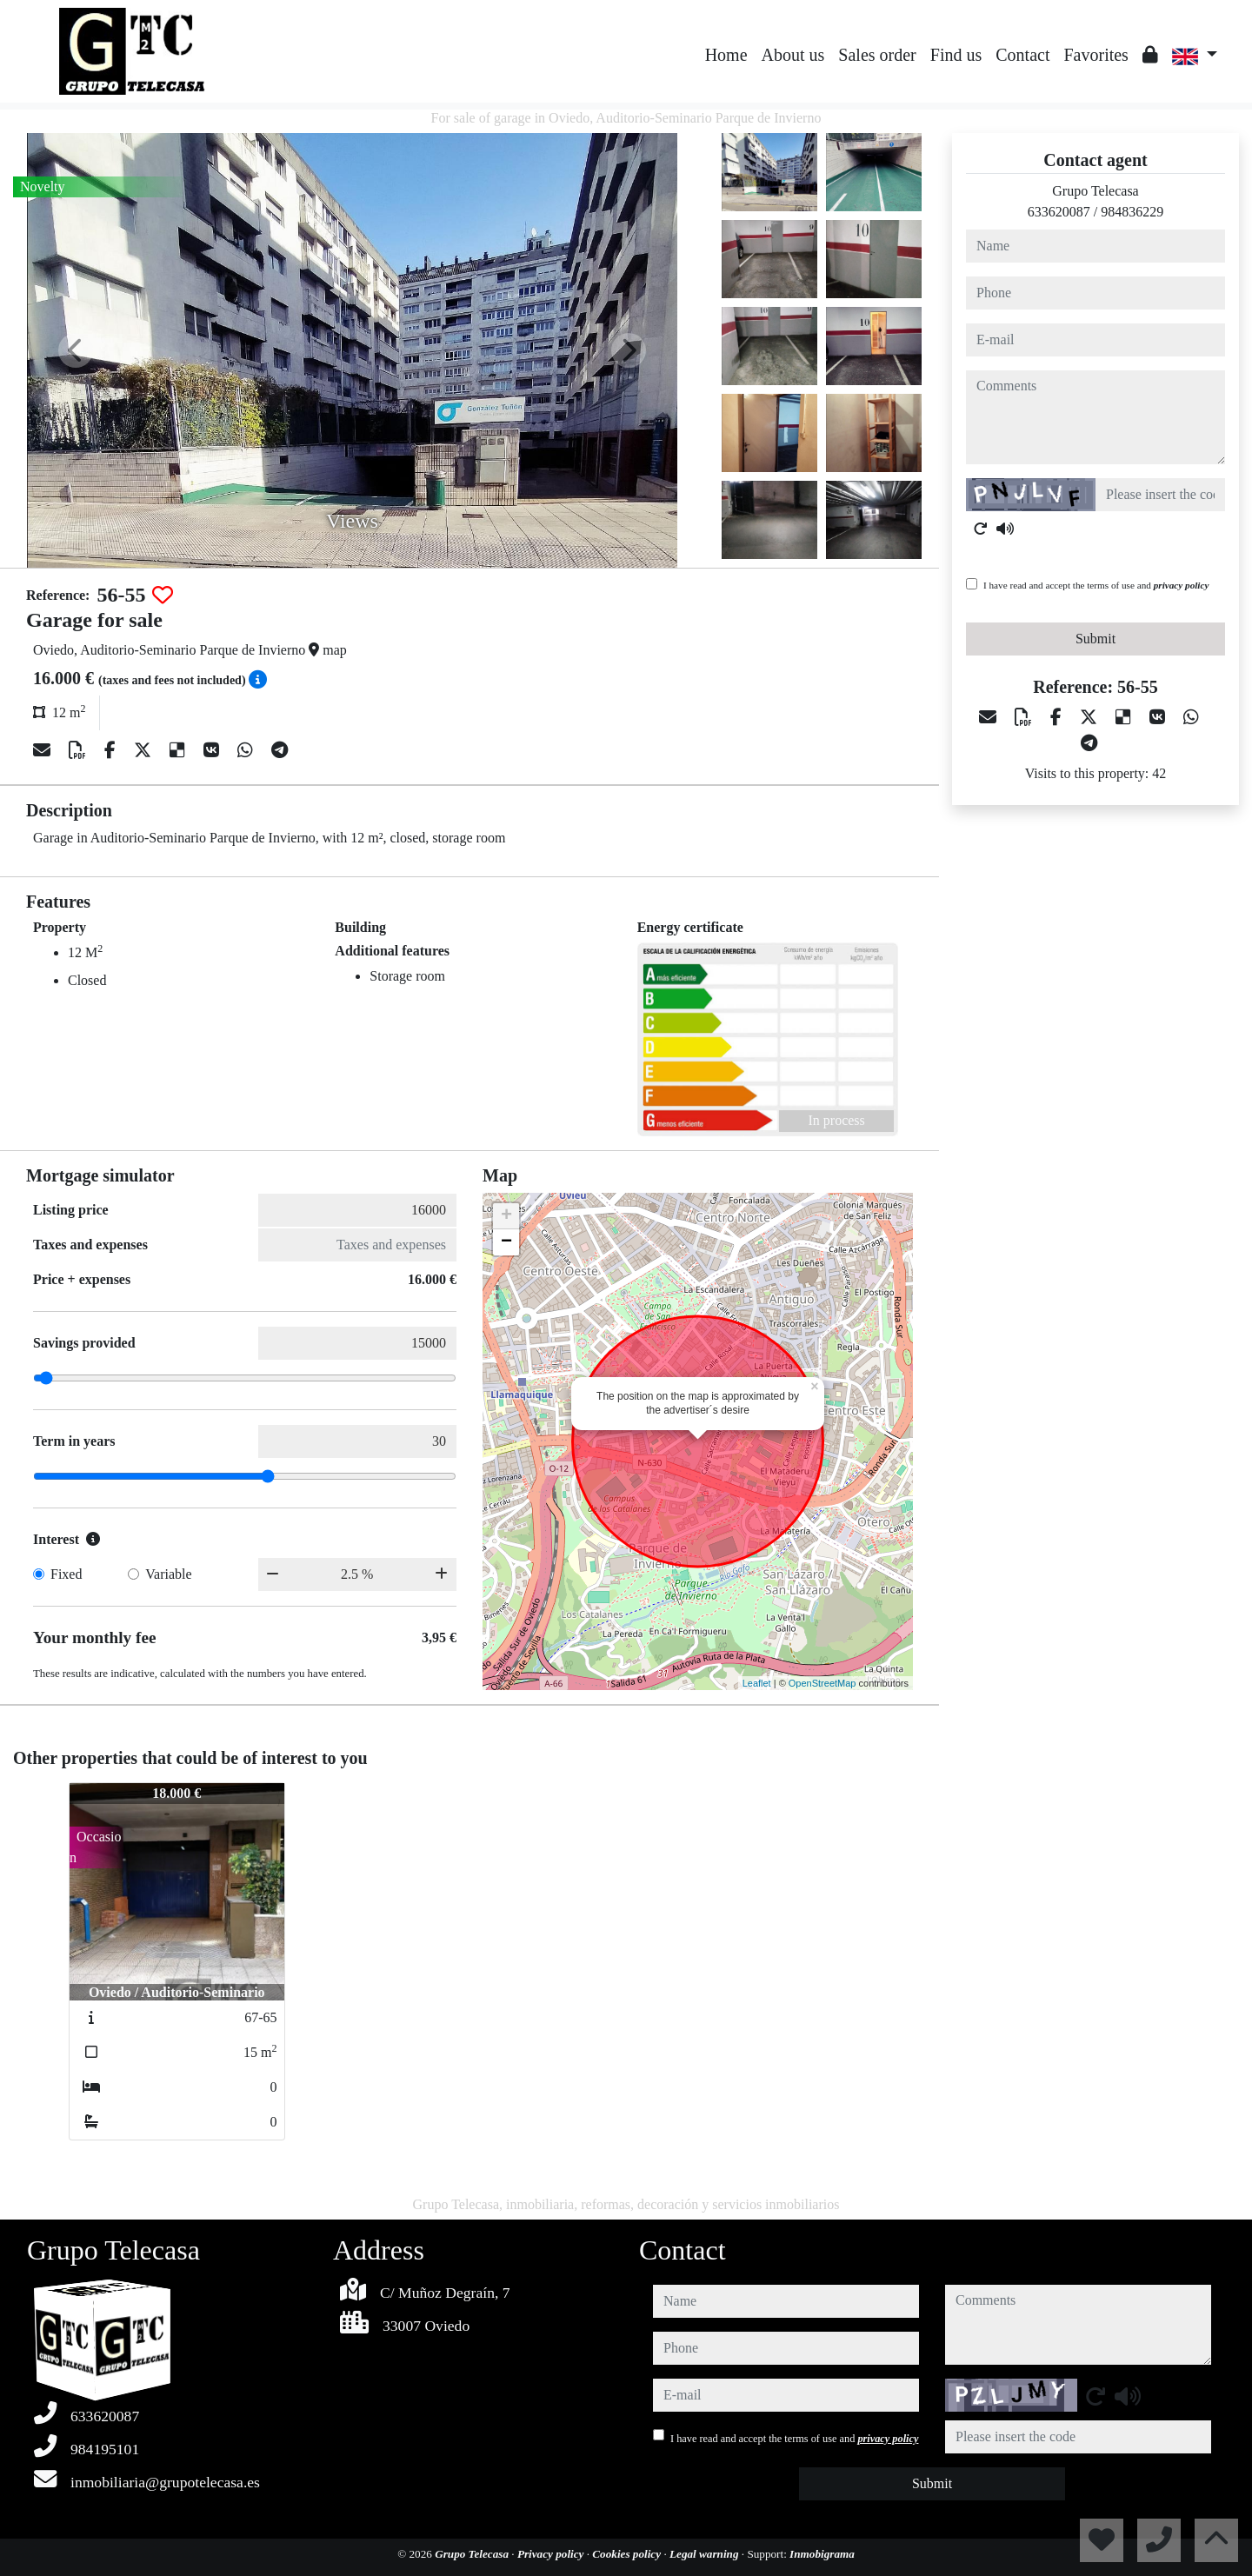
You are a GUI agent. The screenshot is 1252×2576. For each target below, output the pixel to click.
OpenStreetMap (822, 1683)
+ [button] (506, 1216)
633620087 (1059, 211)
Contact (1022, 54)
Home (726, 54)
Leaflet (757, 1683)
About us (793, 54)
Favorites (1095, 54)
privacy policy (1181, 585)
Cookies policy (627, 2553)
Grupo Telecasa (473, 2553)
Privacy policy (552, 2553)
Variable (168, 1574)
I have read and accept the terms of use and (1096, 585)
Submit (1095, 638)
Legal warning (705, 2553)
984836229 (1132, 211)
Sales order (877, 54)
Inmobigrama (822, 2553)
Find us (956, 54)
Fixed (66, 1574)
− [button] (506, 1242)
